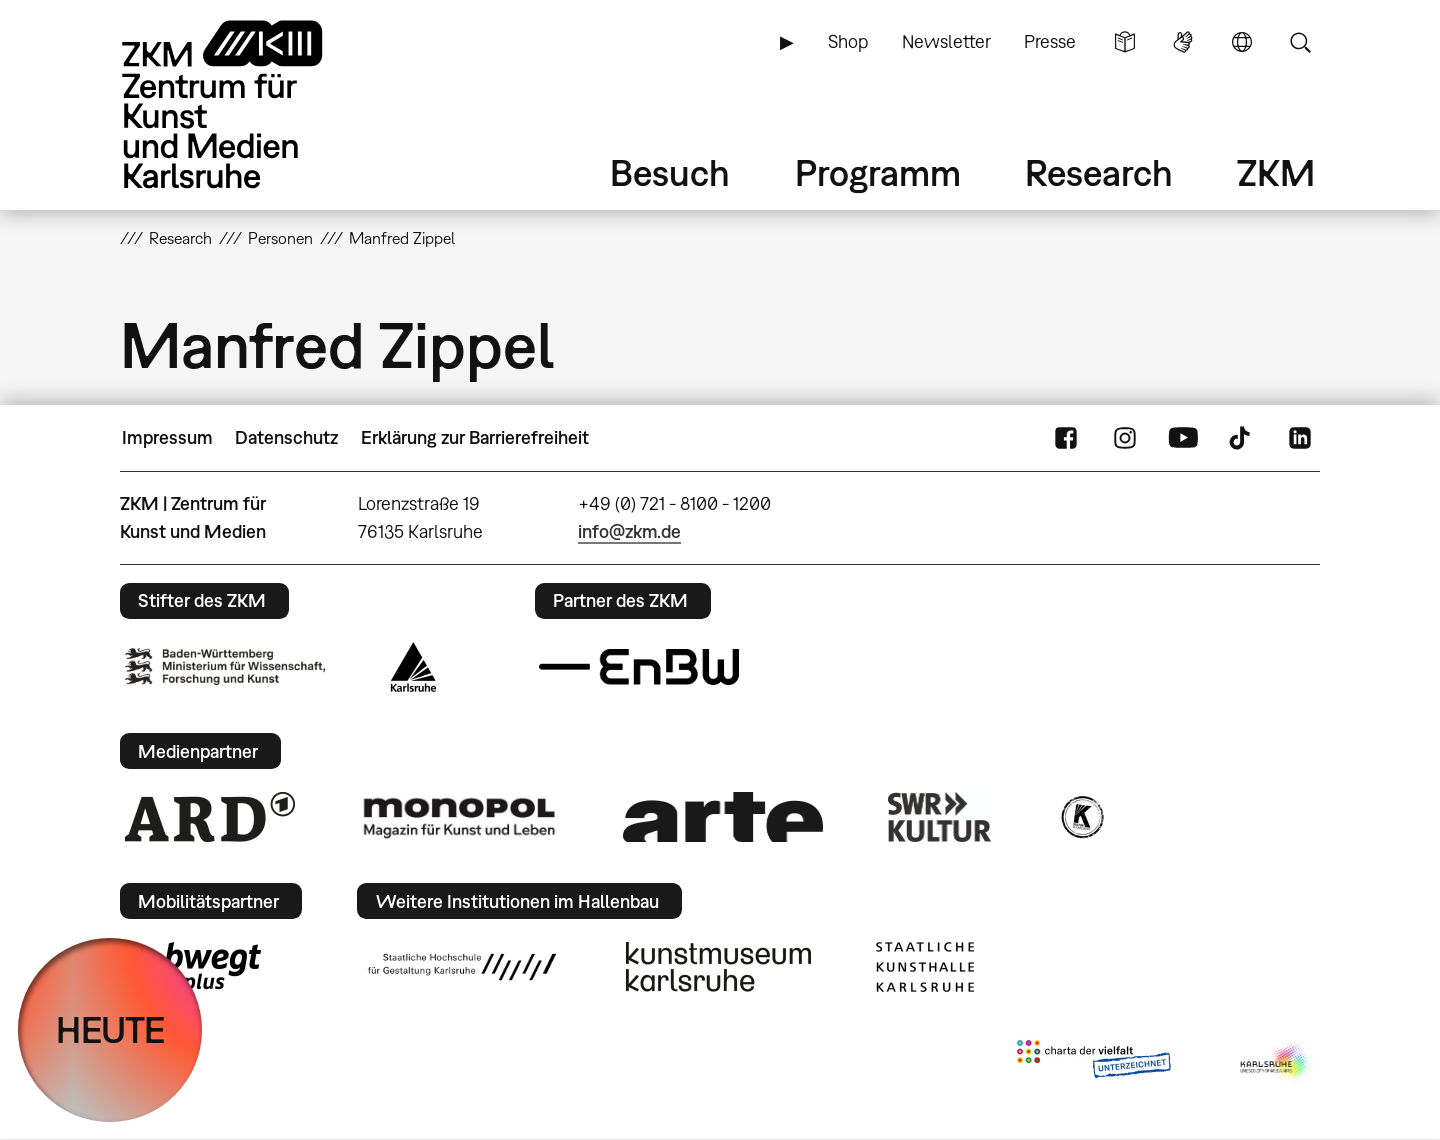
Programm (878, 172)
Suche (1300, 42)
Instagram (1125, 438)
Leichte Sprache (1125, 42)
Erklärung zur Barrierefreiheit (475, 437)
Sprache (1242, 42)
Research (1099, 172)
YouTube (1183, 438)
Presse (1050, 41)
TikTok (1242, 438)
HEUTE (110, 1029)
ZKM (1276, 172)
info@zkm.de (629, 531)
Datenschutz (286, 437)
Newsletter (946, 41)
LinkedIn (1300, 438)
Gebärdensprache (1183, 42)
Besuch (670, 172)
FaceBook (1066, 438)
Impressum (167, 437)
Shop (848, 41)
